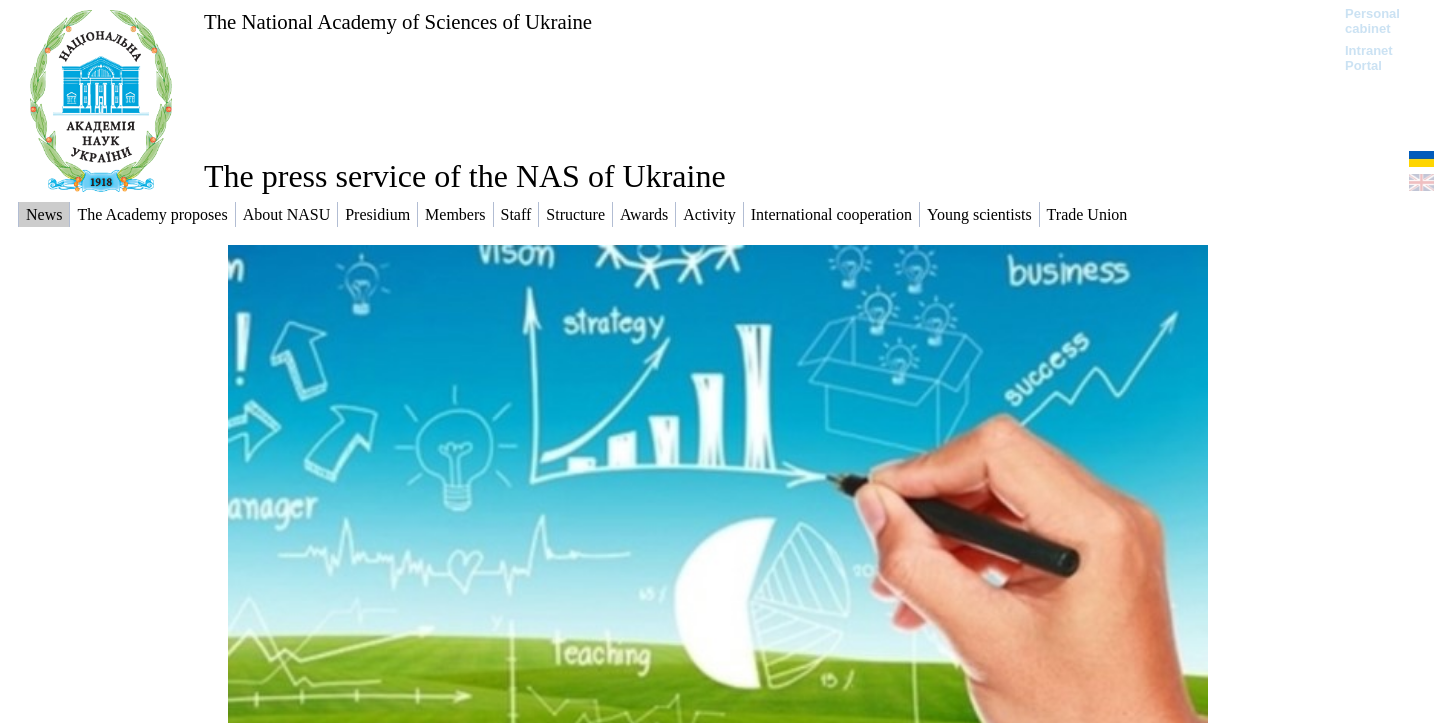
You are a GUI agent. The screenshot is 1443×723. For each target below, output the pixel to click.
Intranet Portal (1369, 58)
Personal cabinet (1372, 21)
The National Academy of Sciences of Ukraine (398, 21)
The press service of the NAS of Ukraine (465, 176)
